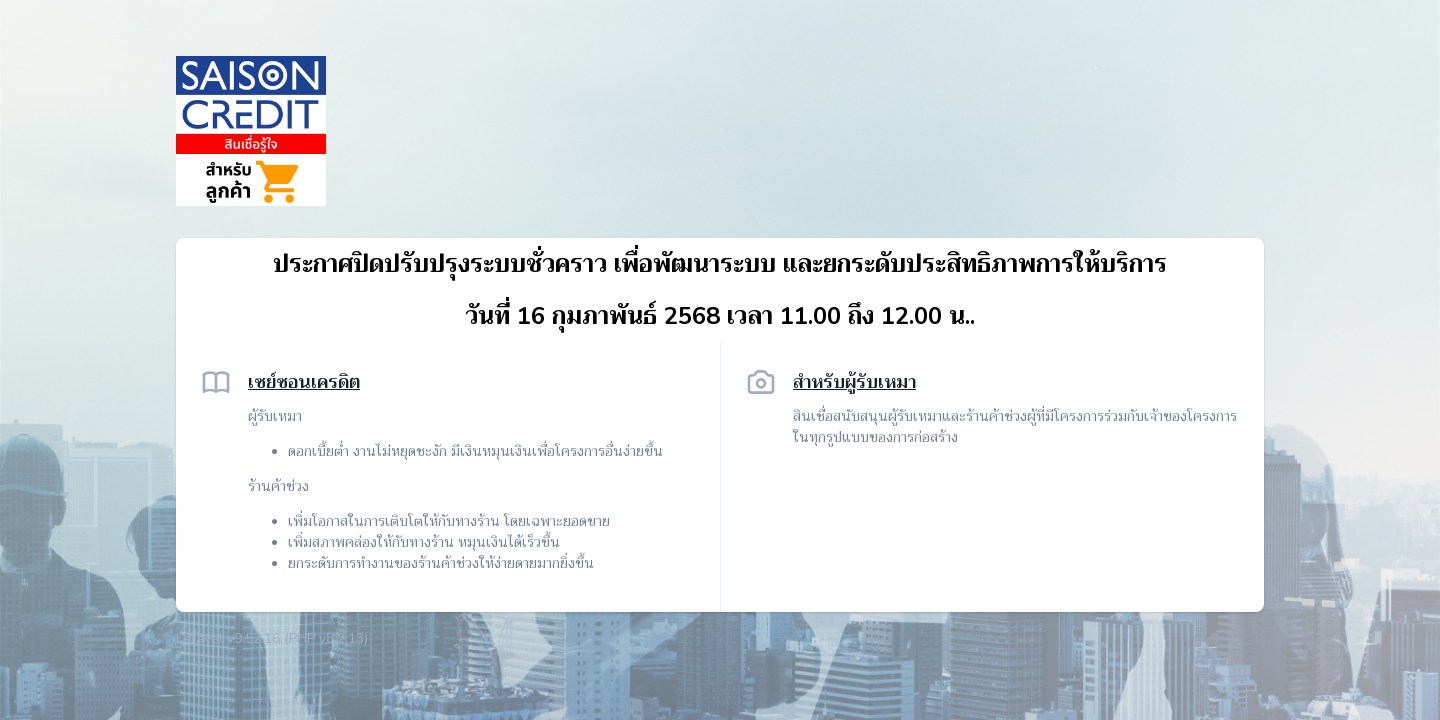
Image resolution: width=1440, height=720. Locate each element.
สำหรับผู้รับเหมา (854, 382)
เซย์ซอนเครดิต (304, 382)
